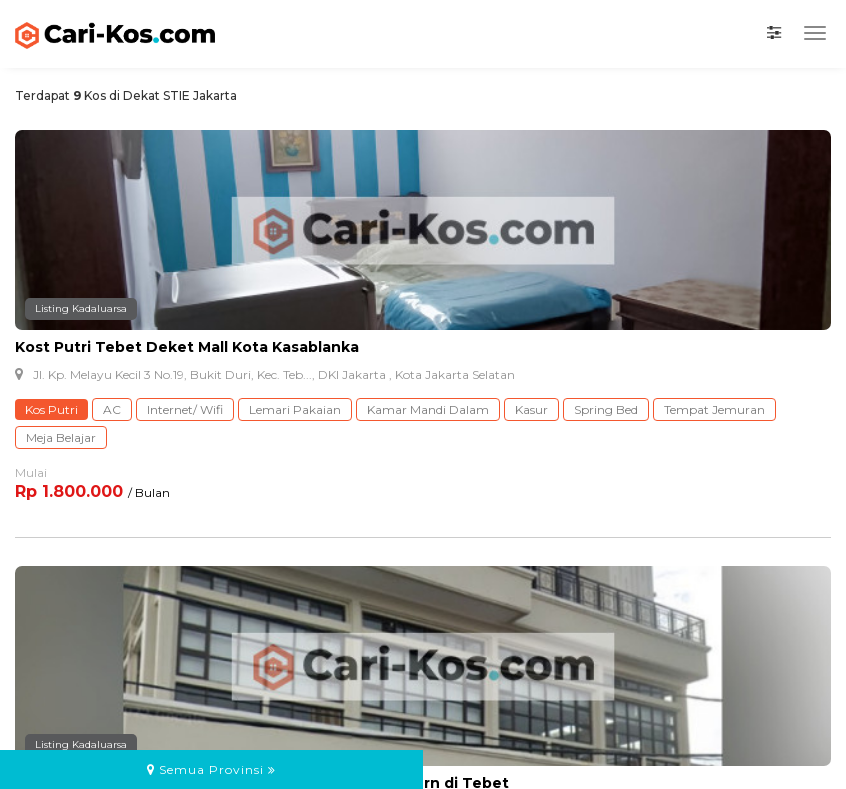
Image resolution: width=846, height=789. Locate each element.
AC (112, 409)
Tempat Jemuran (714, 409)
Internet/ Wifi (185, 409)
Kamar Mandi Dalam (428, 409)
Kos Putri (51, 409)
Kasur (531, 409)
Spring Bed (606, 409)
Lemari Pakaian (295, 409)
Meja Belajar (61, 437)
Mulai (31, 472)
